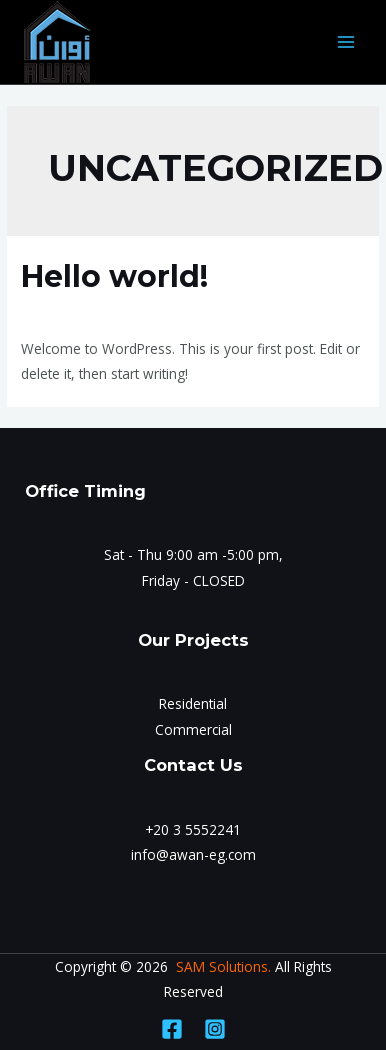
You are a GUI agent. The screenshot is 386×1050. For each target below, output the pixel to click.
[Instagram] (215, 1029)
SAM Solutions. (223, 966)
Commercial (193, 729)
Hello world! (114, 276)
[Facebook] (172, 1029)
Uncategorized (155, 311)
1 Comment (59, 311)
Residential (193, 703)
